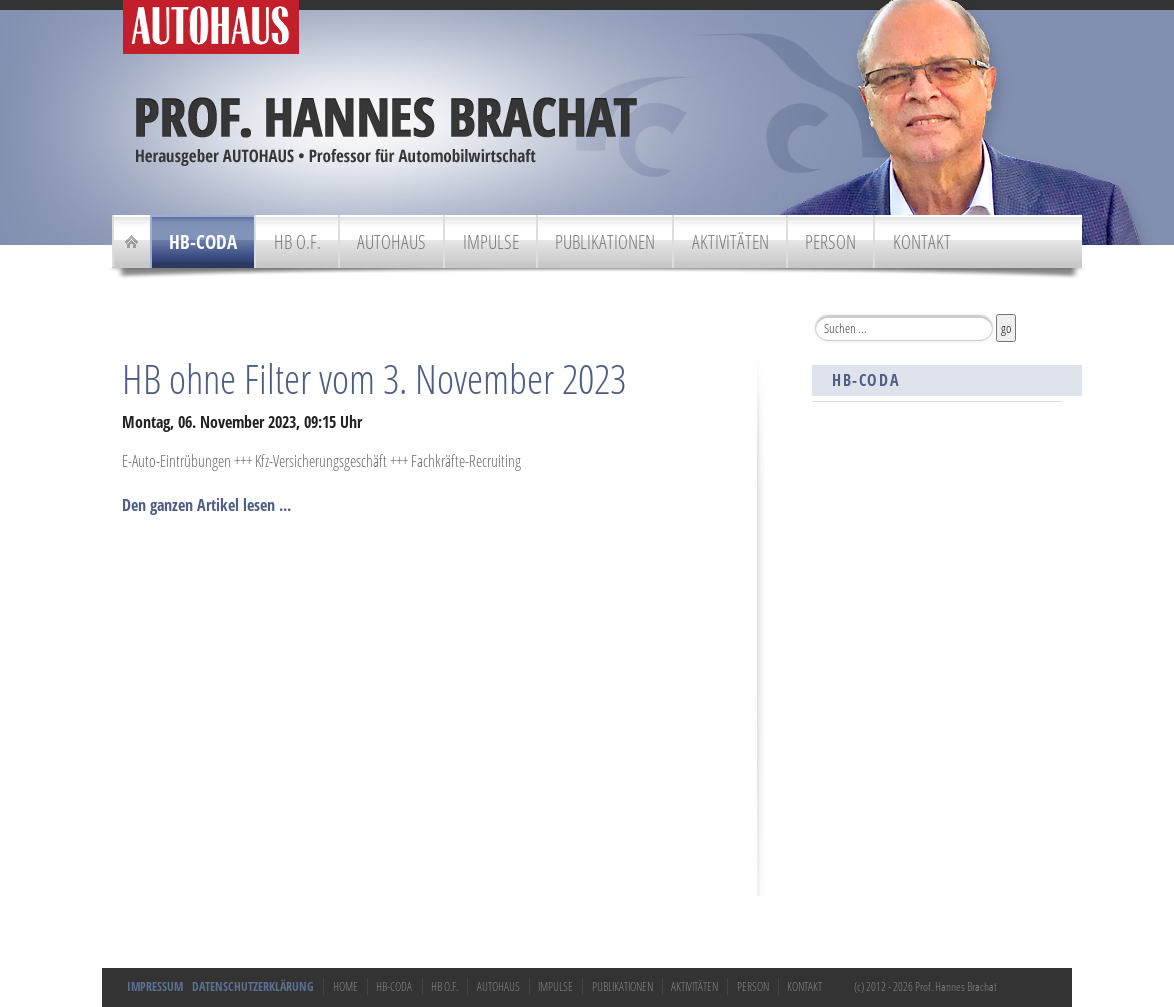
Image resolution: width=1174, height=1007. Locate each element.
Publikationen (605, 241)
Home (345, 986)
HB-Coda (203, 241)
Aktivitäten (730, 241)
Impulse (491, 241)
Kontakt (922, 241)
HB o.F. (297, 241)
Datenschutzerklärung (253, 986)
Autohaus (391, 241)
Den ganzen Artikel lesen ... (206, 505)
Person (830, 241)
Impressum (155, 986)
